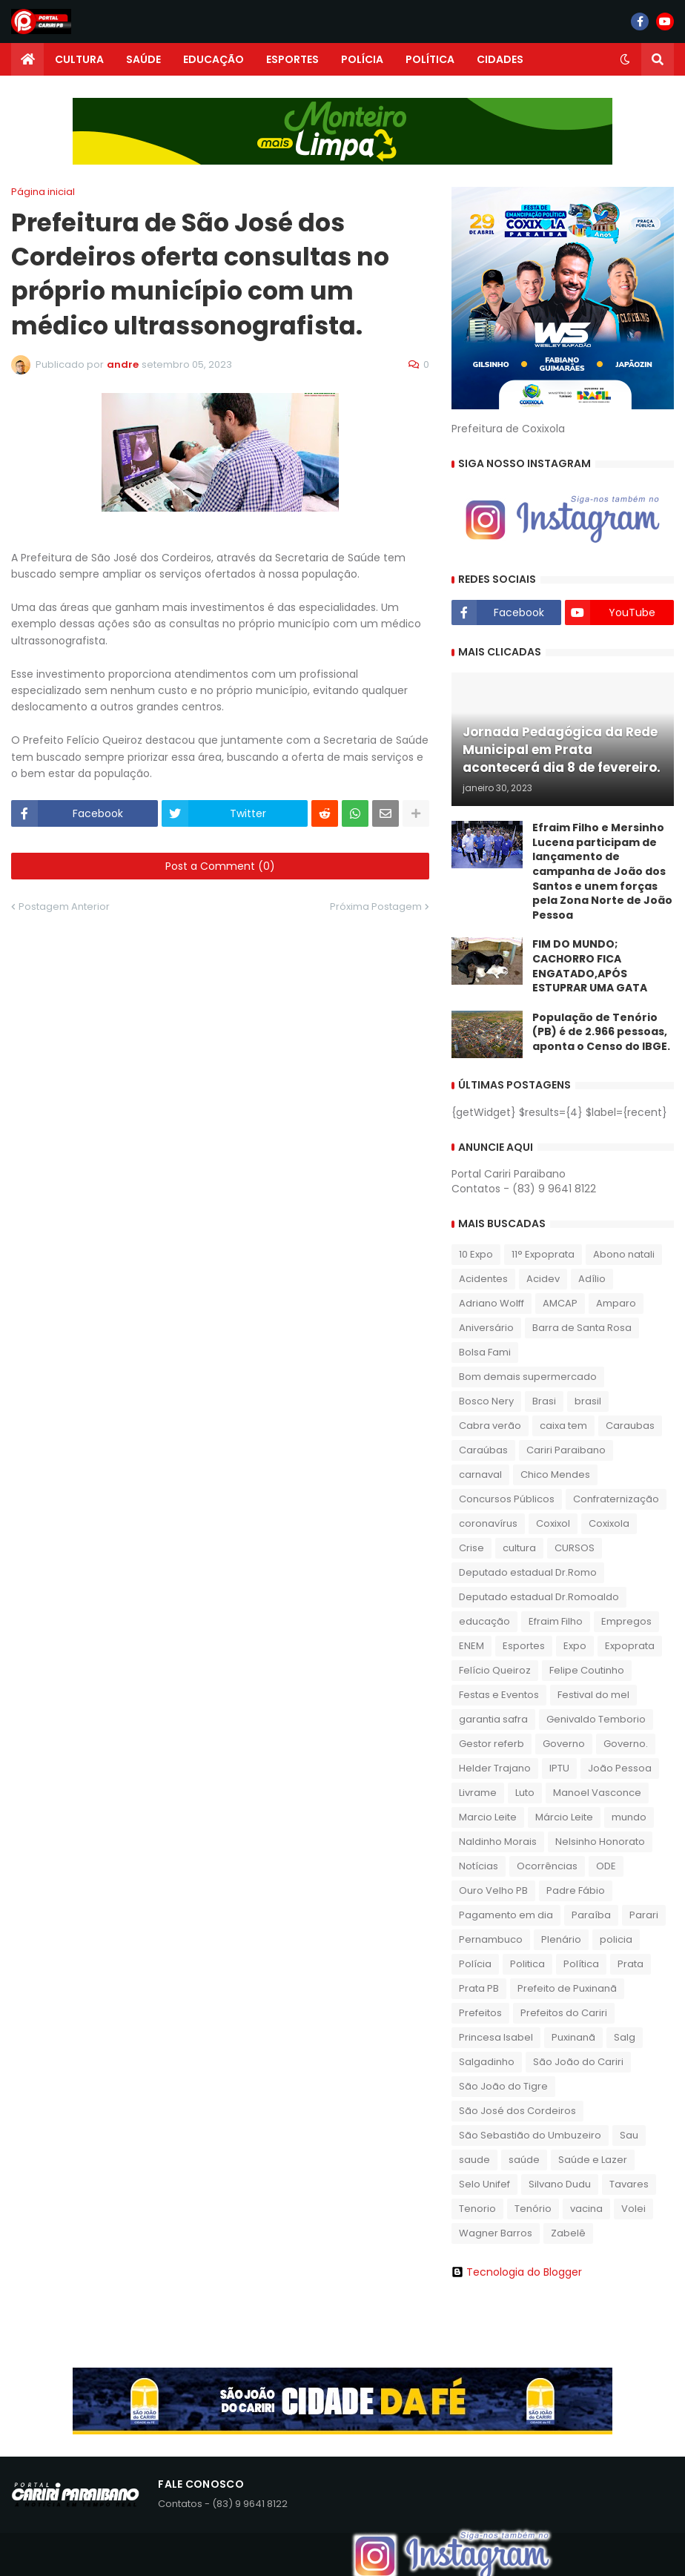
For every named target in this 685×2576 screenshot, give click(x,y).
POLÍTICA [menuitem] (430, 59)
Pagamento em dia (506, 1915)
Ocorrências (547, 1866)
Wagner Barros (495, 2233)
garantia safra (493, 1719)
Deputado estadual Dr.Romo (528, 1572)
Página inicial (43, 192)
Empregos (626, 1621)
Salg (624, 2037)
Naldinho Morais (498, 1841)
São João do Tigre (503, 2086)
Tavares (629, 2184)
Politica (527, 1964)
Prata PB (479, 1988)
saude (474, 2160)
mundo (629, 1817)
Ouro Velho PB (493, 1890)
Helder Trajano (495, 1768)
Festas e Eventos (499, 1695)
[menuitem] (27, 59)
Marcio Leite (488, 1817)
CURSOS (575, 1548)
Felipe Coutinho (586, 1670)
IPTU (559, 1768)
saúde (524, 2160)
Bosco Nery (486, 1401)
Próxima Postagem (376, 906)
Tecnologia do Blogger (516, 2272)
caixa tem (563, 1426)
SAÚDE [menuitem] (143, 59)
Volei (633, 2209)
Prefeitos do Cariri (563, 2013)
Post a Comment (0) (220, 866)
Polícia (475, 1964)
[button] (625, 59)
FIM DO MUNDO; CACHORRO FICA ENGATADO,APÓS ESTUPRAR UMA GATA (589, 966)
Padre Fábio (575, 1890)
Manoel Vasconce (597, 1793)
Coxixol (553, 1523)
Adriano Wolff (491, 1303)
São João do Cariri (578, 2062)
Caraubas (630, 1426)
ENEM (471, 1646)
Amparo (616, 1303)
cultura (519, 1548)
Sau (629, 2135)
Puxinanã (573, 2037)
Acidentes (483, 1279)
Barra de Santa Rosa (582, 1328)
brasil (588, 1401)
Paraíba (591, 1915)
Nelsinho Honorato (600, 1841)
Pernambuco (491, 1939)
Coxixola (609, 1523)
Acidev (543, 1279)
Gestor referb (491, 1744)
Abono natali (624, 1254)
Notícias (478, 1866)
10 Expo (476, 1254)
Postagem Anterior (64, 906)
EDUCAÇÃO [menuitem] (213, 59)
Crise (471, 1548)
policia (616, 1939)
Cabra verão (490, 1426)
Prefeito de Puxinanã (567, 1988)
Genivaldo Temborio (596, 1719)
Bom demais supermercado (528, 1377)
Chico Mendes (555, 1474)
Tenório (533, 2209)
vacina (586, 2209)
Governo (564, 1744)
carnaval (480, 1474)
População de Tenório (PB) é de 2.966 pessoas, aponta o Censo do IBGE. (601, 1032)
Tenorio (477, 2209)
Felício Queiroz (495, 1670)
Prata (630, 1964)
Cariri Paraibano (566, 1450)
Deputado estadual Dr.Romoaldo (539, 1597)
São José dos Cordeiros (517, 2111)
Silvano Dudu (560, 2184)
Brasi (544, 1401)
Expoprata (630, 1646)
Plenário (561, 1939)
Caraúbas (483, 1450)
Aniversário (486, 1328)
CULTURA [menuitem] (79, 59)
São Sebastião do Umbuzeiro (530, 2135)
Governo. (625, 1744)
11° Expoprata (543, 1254)
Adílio (592, 1279)
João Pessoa (620, 1768)
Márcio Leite (564, 1817)
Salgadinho (486, 2062)
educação (484, 1621)
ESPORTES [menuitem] (292, 59)
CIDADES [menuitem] (500, 59)
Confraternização (616, 1499)
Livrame (478, 1793)
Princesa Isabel (496, 2037)
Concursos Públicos (507, 1499)
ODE (606, 1866)
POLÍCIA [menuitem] (362, 59)
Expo (574, 1646)
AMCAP (560, 1303)
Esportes (524, 1646)
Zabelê (568, 2233)
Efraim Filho (556, 1621)
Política (581, 1964)
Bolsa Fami (485, 1352)
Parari (643, 1915)
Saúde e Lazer (592, 2160)
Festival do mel (593, 1695)
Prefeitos (480, 2013)
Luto (525, 1793)
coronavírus (488, 1523)
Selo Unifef (484, 2184)
